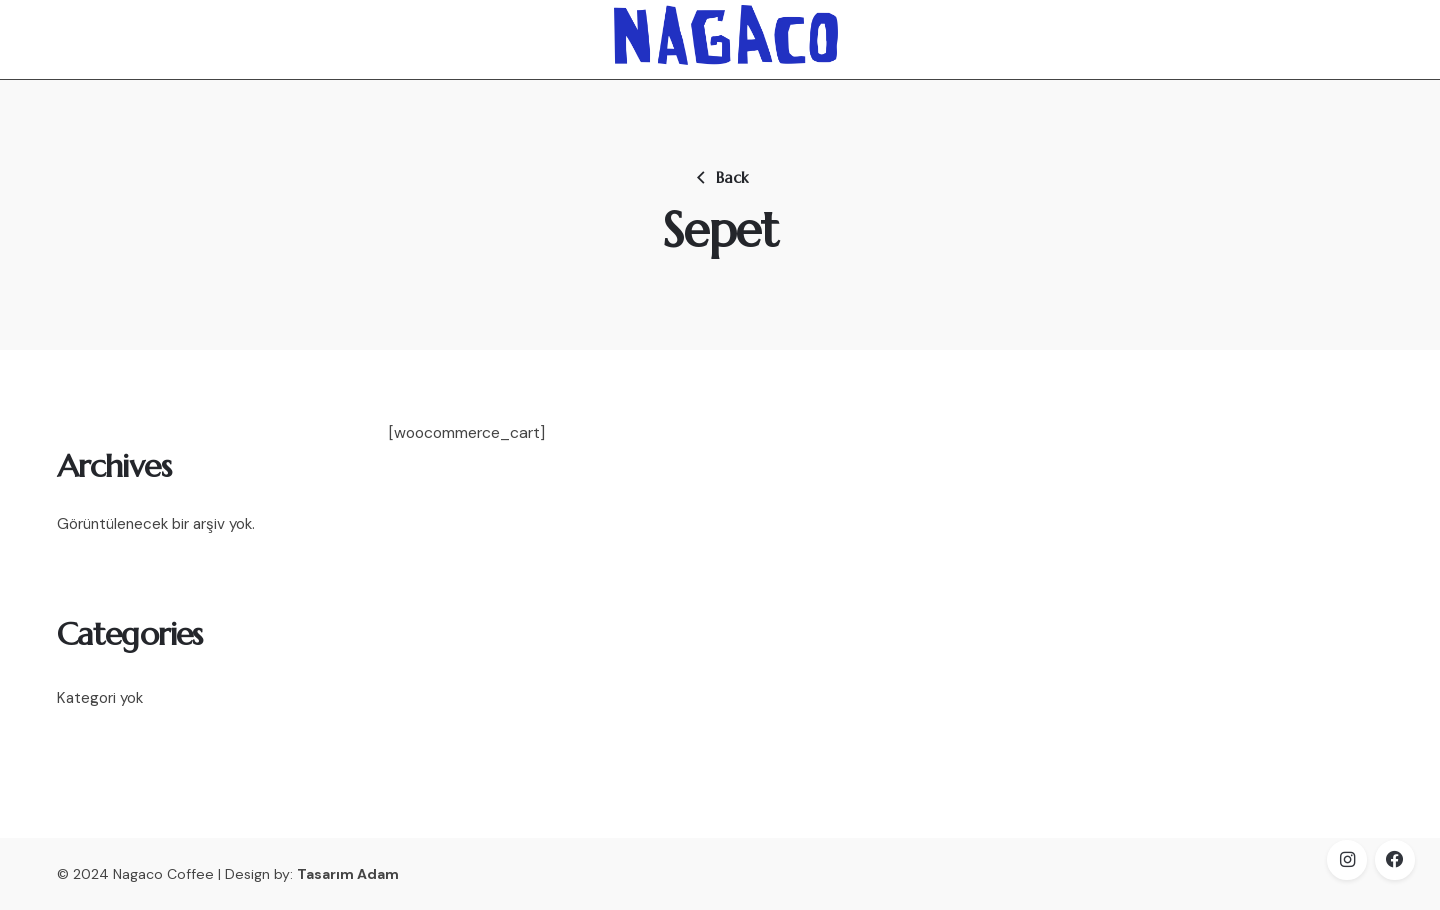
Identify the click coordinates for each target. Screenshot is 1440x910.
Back (720, 178)
